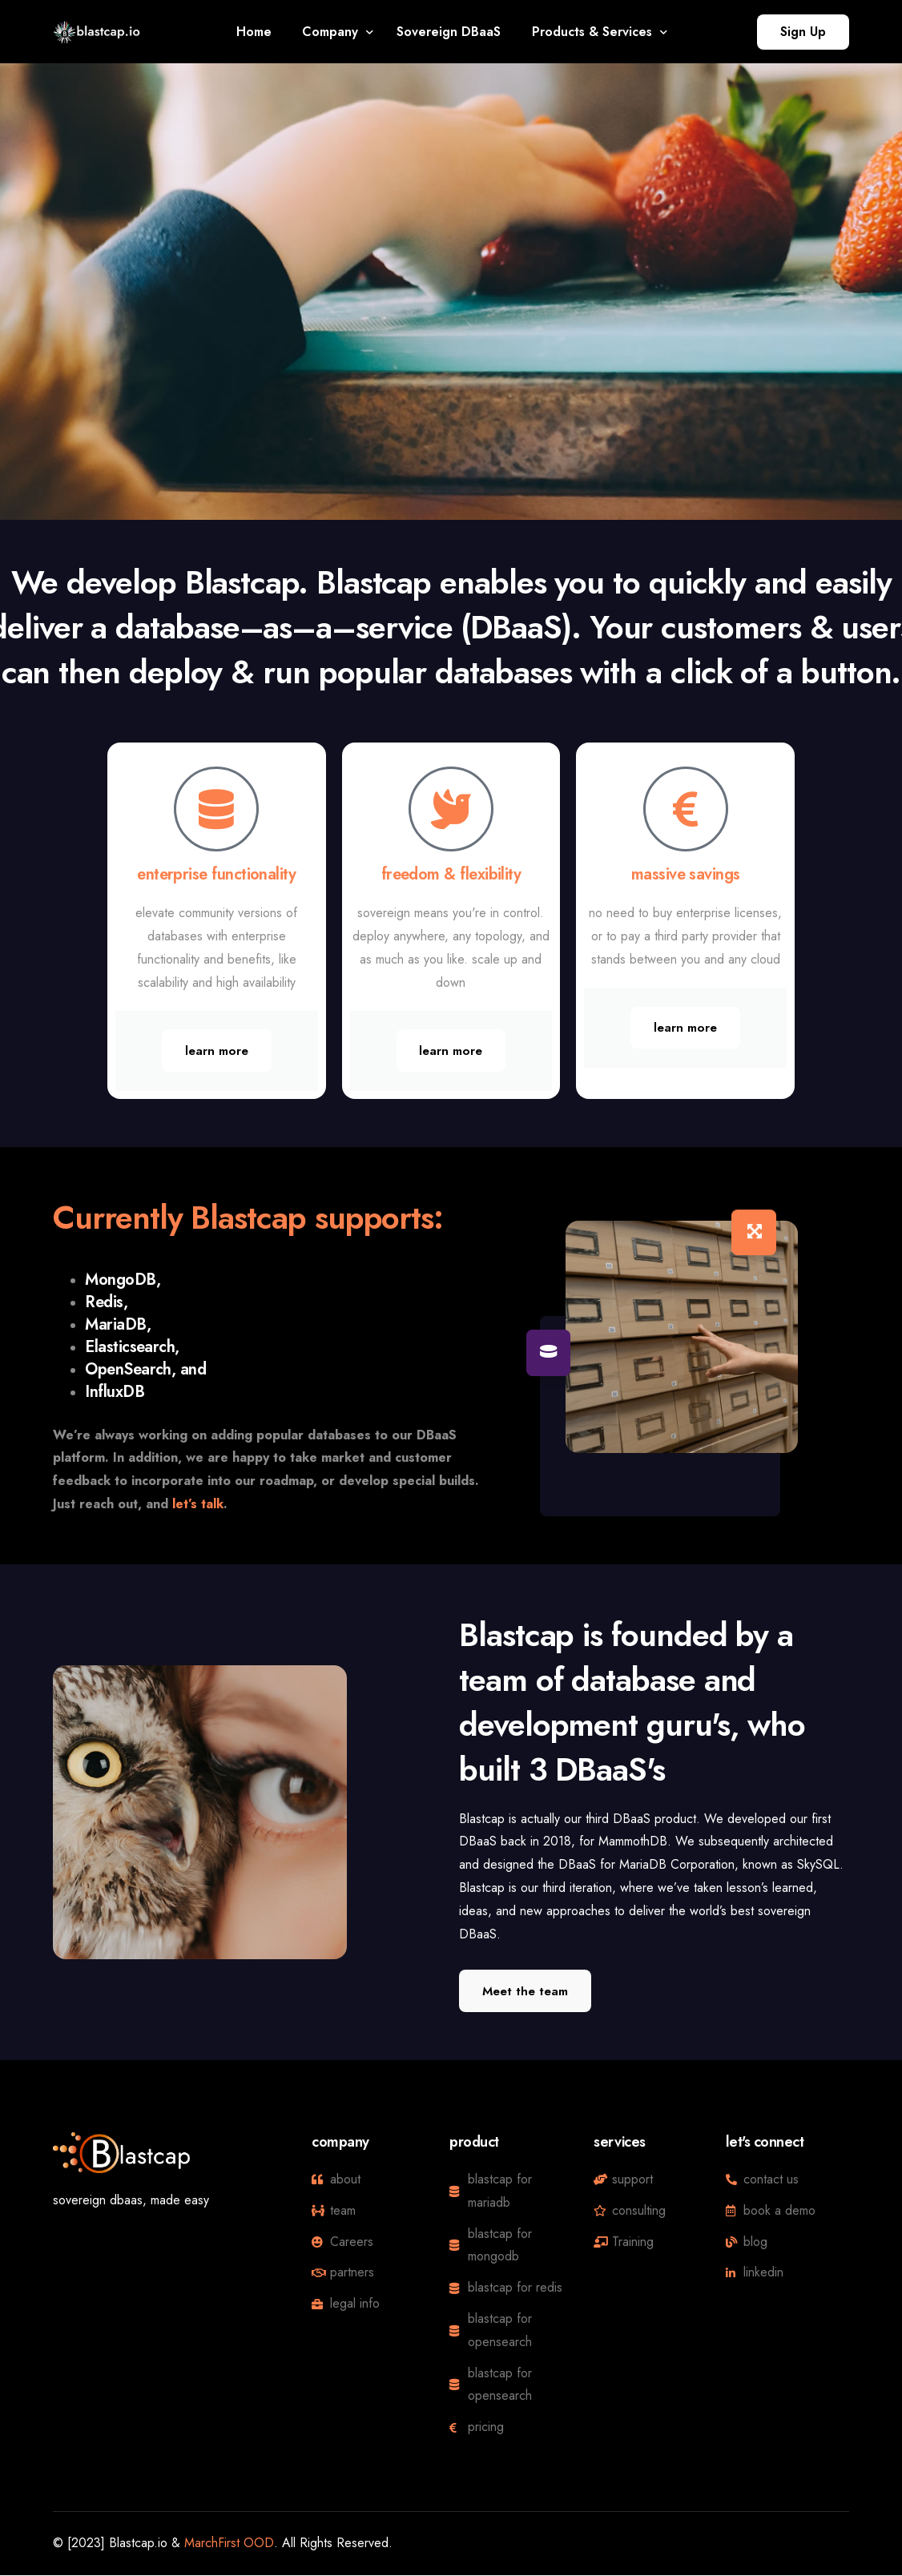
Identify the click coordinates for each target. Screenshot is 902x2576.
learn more (216, 1050)
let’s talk (197, 1504)
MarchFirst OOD (229, 2544)
